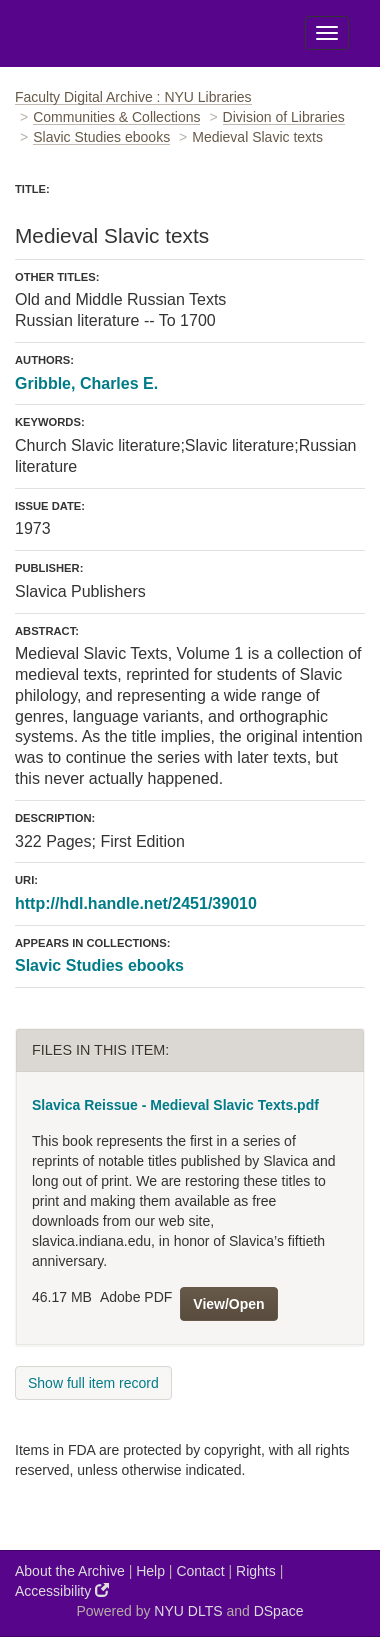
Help (150, 1571)
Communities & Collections (116, 117)
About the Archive (70, 1571)
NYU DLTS (188, 1611)
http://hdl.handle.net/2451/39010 (136, 903)
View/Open (228, 1304)
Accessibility (62, 1590)
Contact (200, 1571)
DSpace (279, 1611)
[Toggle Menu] (327, 33)
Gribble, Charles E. (86, 383)
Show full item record (93, 1383)
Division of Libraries (284, 117)
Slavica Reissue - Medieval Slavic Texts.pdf (175, 1105)
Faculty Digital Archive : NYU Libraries (133, 97)
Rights (256, 1571)
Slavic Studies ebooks (101, 137)
